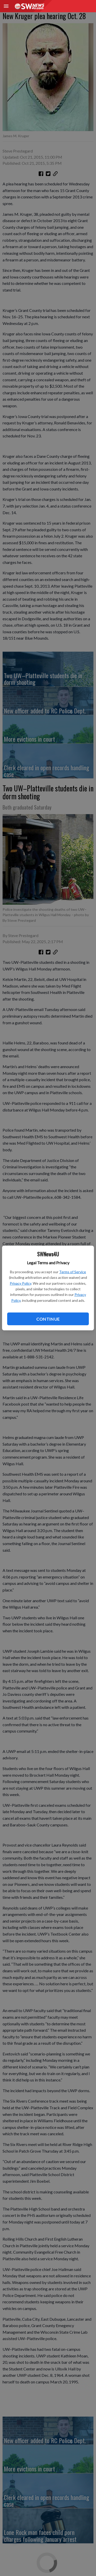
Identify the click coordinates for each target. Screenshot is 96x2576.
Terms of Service (72, 1272)
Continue (47, 1319)
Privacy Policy (20, 1283)
